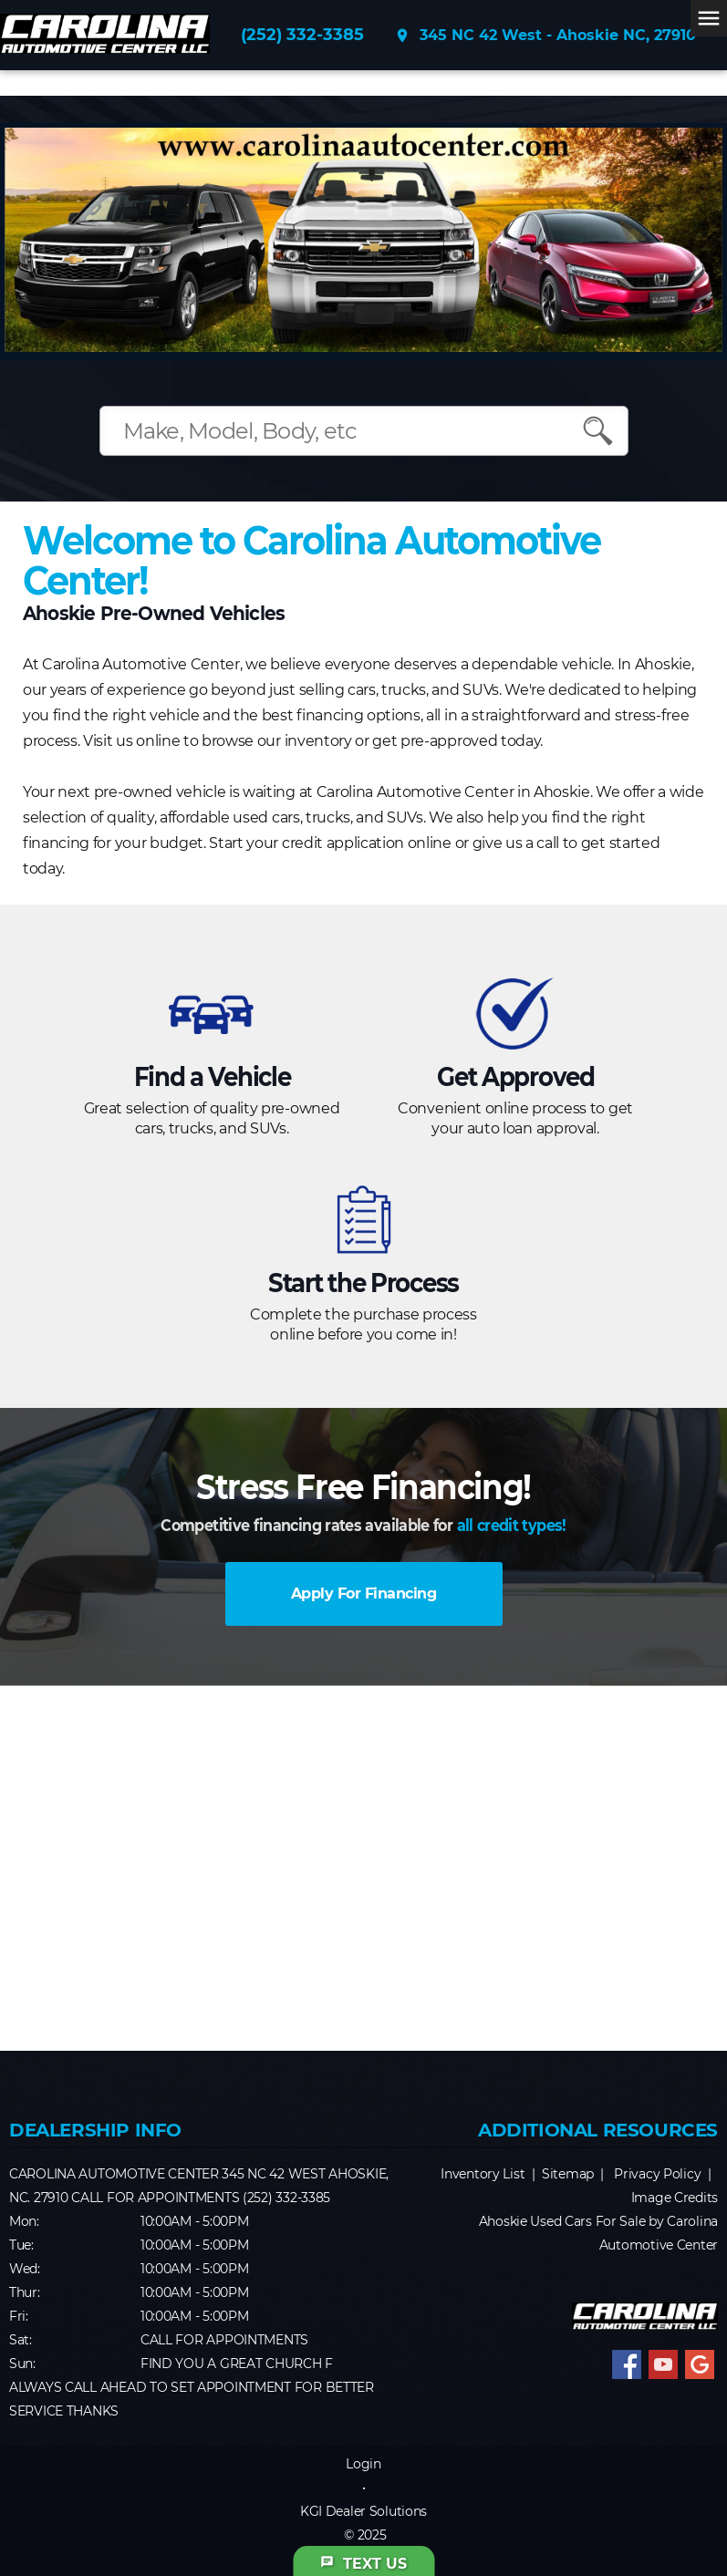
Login (363, 2464)
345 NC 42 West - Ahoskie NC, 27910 (545, 35)
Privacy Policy (657, 2174)
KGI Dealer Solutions (363, 2511)
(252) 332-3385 (302, 35)
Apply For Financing (364, 1593)
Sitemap (568, 2174)
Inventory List (482, 2174)
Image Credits (674, 2197)
